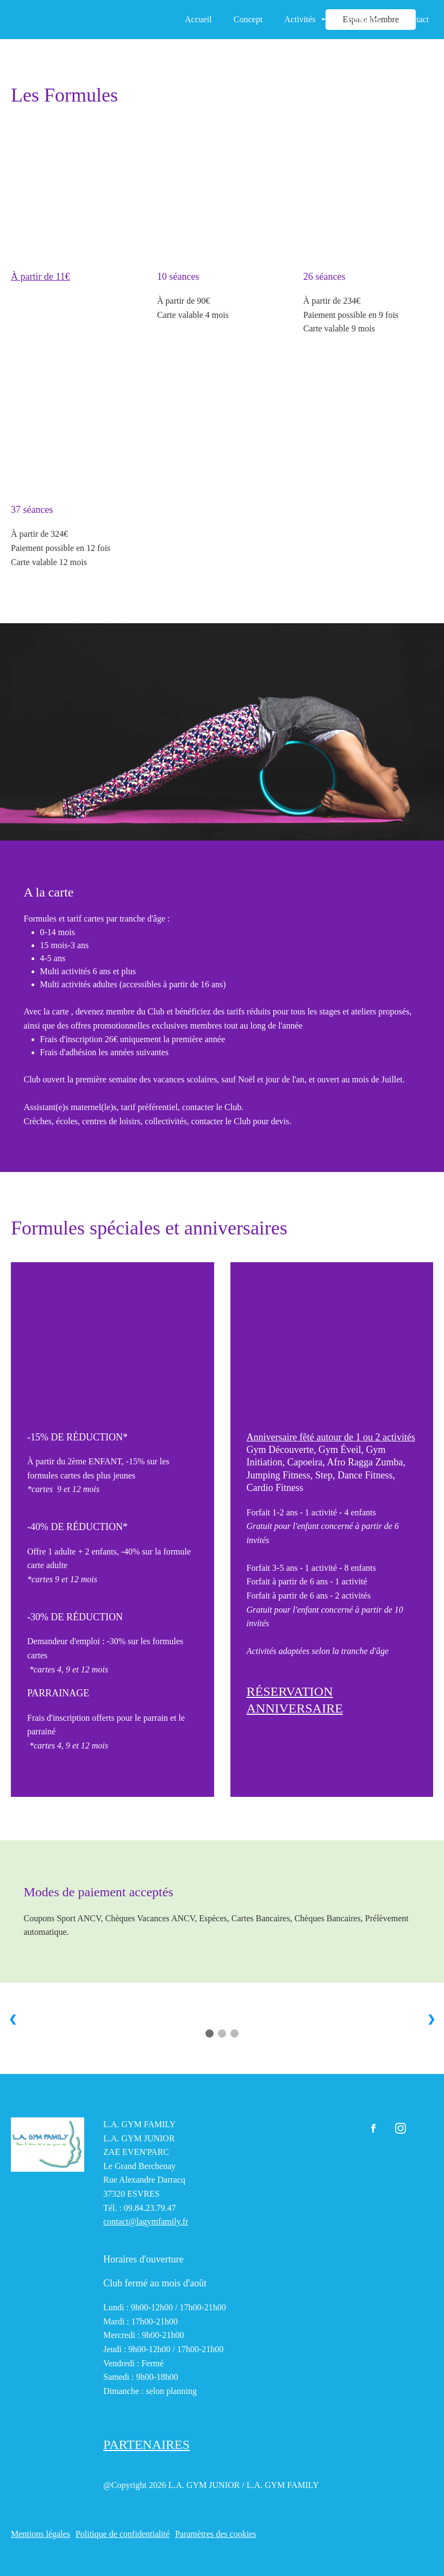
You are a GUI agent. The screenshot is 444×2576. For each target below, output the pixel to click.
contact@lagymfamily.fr (145, 2221)
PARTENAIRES (146, 2444)
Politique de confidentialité (123, 2534)
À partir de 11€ (40, 276)
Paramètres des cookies (215, 2534)
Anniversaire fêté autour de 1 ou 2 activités (331, 1437)
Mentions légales (40, 2534)
